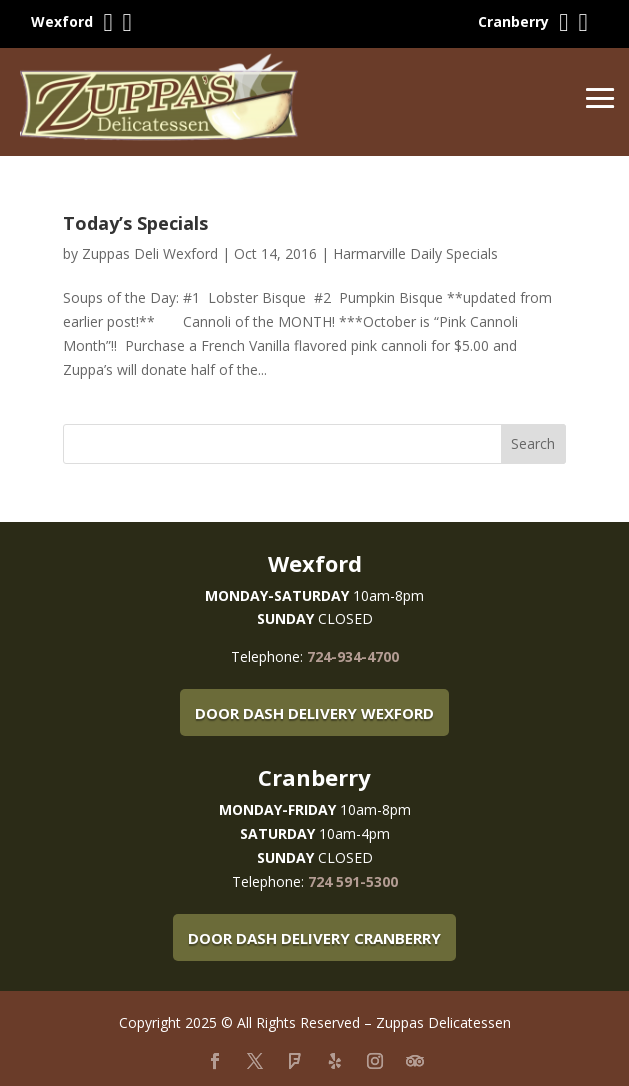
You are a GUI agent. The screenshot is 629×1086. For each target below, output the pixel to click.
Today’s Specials (135, 223)
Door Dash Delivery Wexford (314, 713)
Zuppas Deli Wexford (150, 253)
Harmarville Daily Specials (415, 253)
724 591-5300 (353, 881)
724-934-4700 (353, 656)
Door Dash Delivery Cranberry (314, 938)
